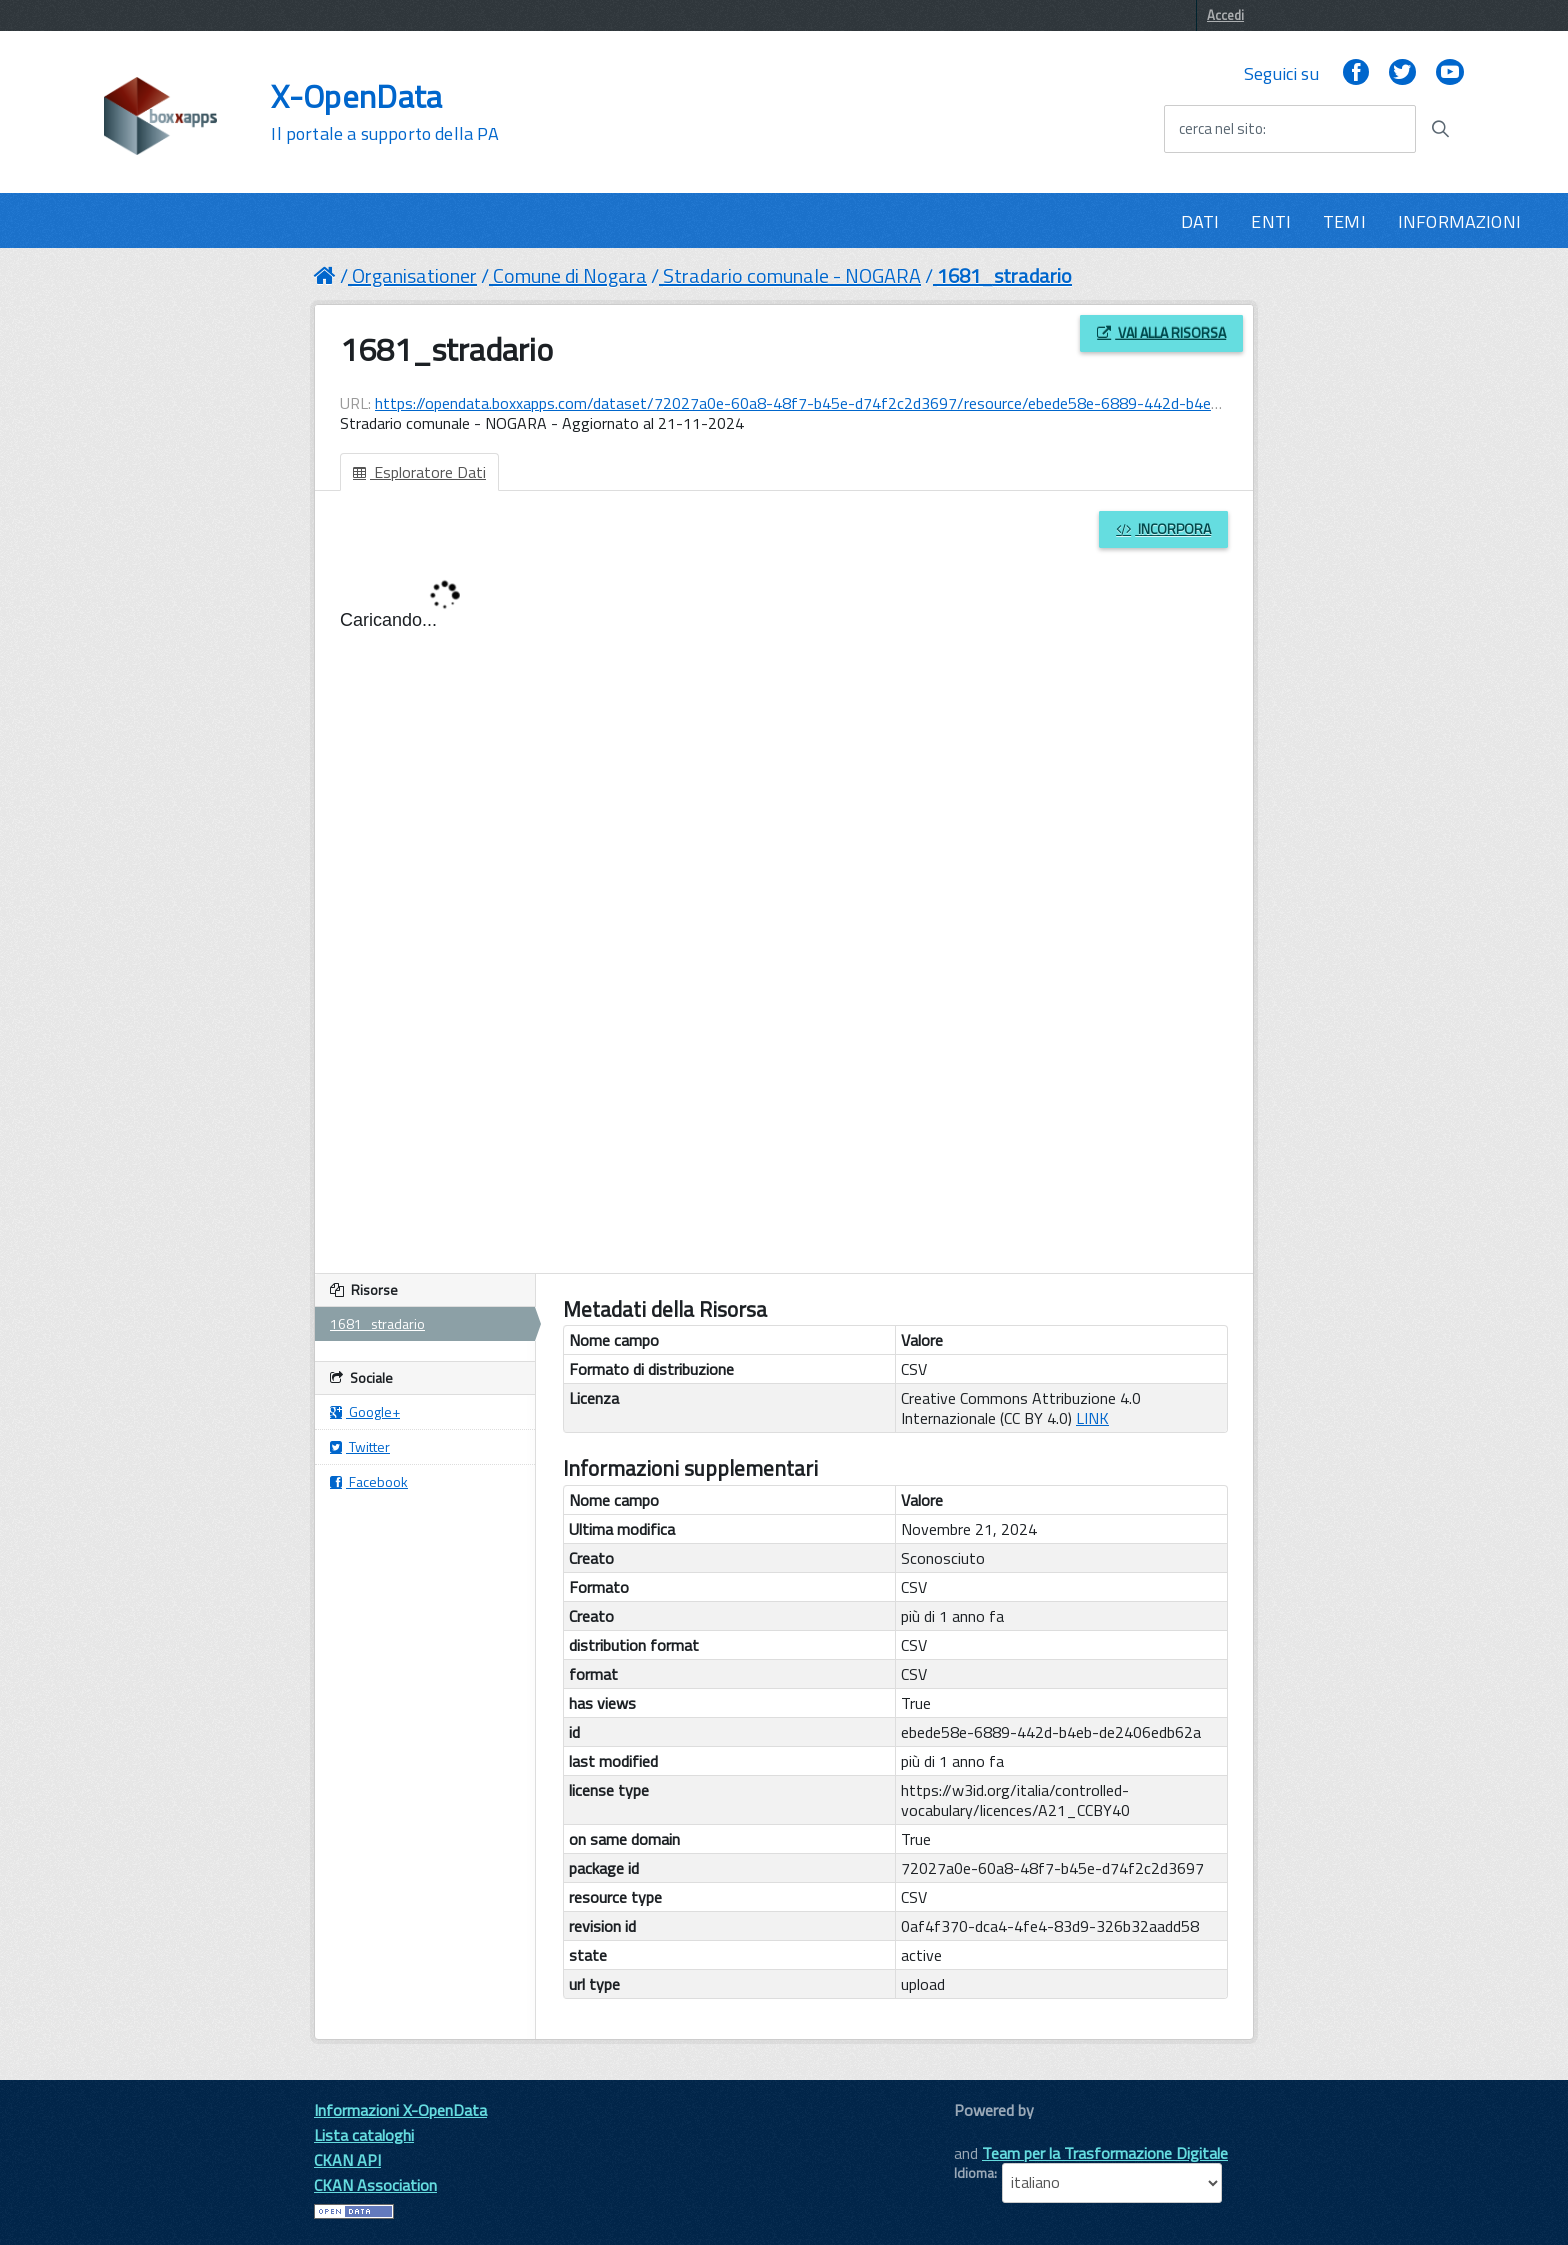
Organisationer (414, 275)
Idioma (974, 2173)
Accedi (1225, 15)
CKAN (988, 2132)
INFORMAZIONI (1459, 221)
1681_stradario (1004, 275)
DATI (1200, 221)
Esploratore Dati (419, 472)
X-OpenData (384, 112)
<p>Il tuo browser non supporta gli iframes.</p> (784, 904)
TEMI (1344, 221)
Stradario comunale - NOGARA (792, 275)
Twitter (360, 1446)
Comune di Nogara (570, 275)
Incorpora (1163, 528)
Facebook (369, 1481)
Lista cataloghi (364, 2135)
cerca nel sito (1221, 129)
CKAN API (347, 2160)
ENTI (1271, 221)
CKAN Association (375, 2185)
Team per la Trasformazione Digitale (1105, 2153)
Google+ (365, 1411)
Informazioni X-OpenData (400, 2110)
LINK (1092, 1418)
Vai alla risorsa (1161, 332)
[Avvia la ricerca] (1440, 129)
